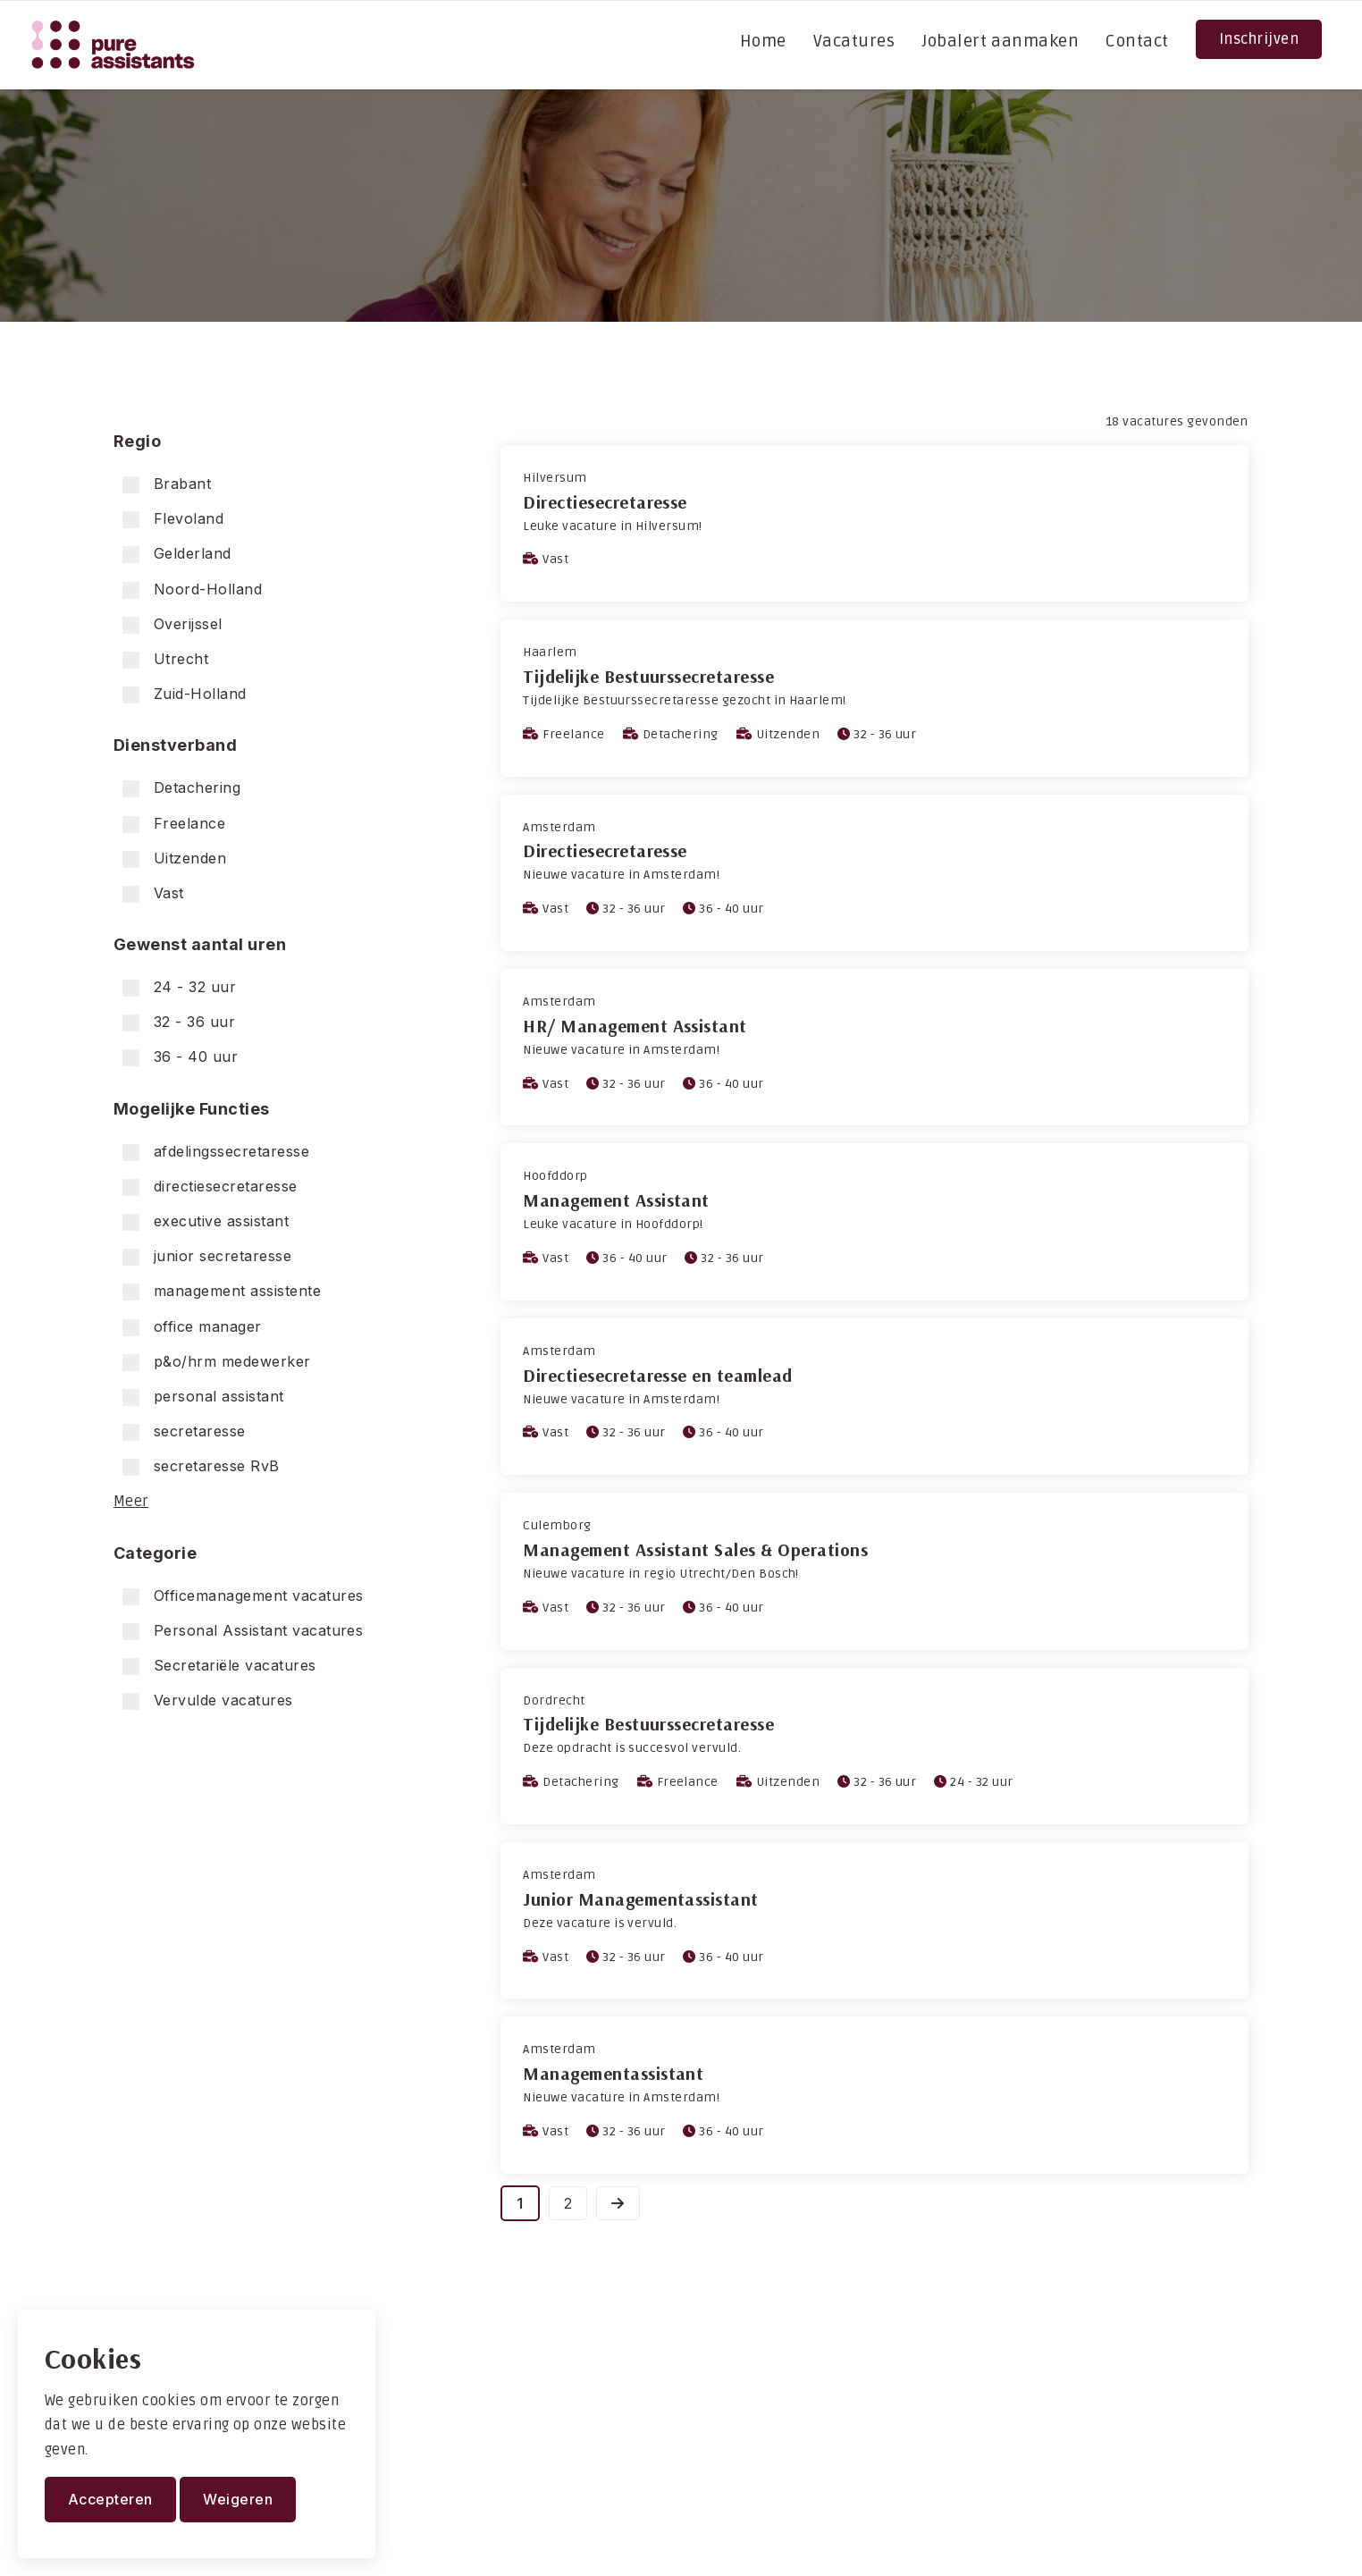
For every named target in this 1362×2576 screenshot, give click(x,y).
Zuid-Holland (184, 694)
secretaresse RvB (201, 1466)
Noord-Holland (192, 589)
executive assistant (205, 1221)
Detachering (181, 788)
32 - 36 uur (178, 1022)
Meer (131, 1502)
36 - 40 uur (180, 1057)
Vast (153, 893)
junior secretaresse (206, 1256)
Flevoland (172, 518)
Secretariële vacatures (219, 1665)
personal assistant (203, 1396)
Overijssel (172, 624)
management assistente (221, 1291)
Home (763, 41)
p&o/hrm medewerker (216, 1361)
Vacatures (854, 41)
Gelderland (176, 553)
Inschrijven (1259, 39)
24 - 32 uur (179, 987)
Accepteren (110, 2499)
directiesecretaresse (210, 1186)
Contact (1137, 41)
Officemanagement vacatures (242, 1596)
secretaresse (184, 1431)
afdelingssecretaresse (215, 1151)
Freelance (173, 823)
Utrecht (165, 659)
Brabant (166, 484)
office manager (192, 1326)
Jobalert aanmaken (1000, 41)
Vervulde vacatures (207, 1700)
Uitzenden (174, 858)
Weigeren (238, 2499)
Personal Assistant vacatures (242, 1630)
